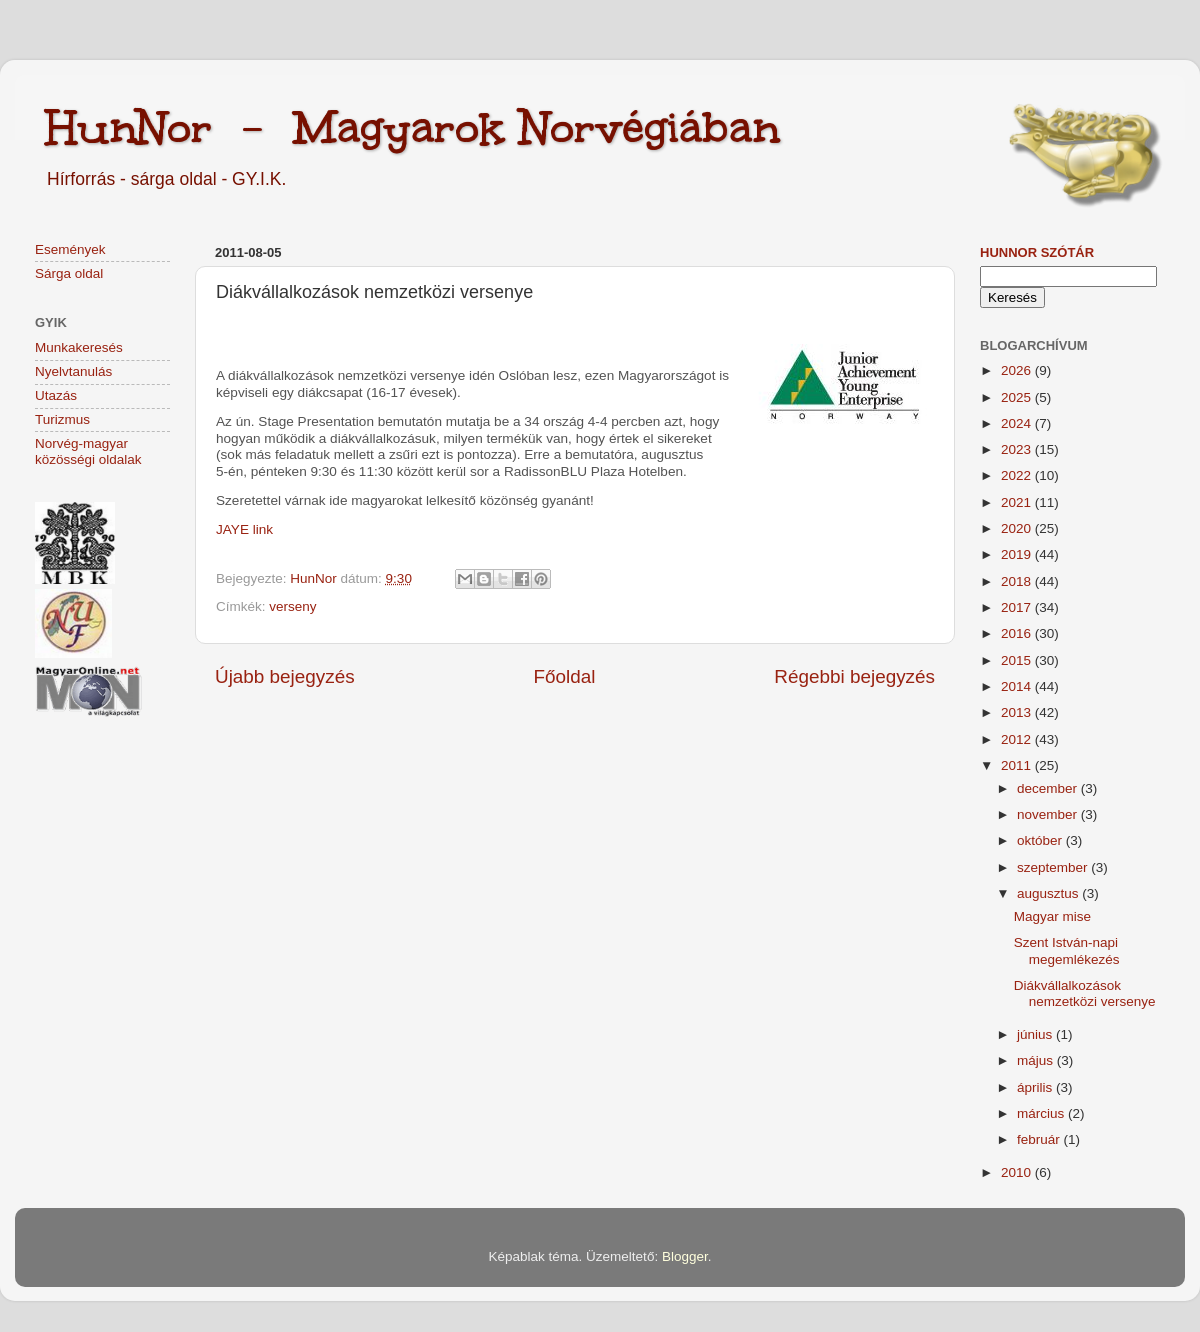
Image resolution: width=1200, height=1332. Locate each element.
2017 (1018, 607)
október (1041, 840)
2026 (1018, 370)
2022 (1018, 475)
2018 (1018, 581)
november (1049, 814)
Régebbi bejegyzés (854, 676)
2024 (1018, 423)
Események (70, 249)
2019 (1018, 554)
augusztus (1049, 893)
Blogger (685, 1256)
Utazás (56, 395)
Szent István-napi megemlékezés (1067, 950)
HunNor (315, 578)
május (1037, 1060)
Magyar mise (1052, 916)
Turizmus (62, 419)
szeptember (1054, 867)
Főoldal (565, 676)
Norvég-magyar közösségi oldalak (88, 451)
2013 (1018, 712)
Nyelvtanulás (73, 371)
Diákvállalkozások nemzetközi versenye (1085, 993)
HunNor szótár (1037, 252)
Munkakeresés (79, 347)
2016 (1018, 633)
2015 (1018, 660)
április (1036, 1087)
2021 (1018, 502)
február (1040, 1139)
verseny (292, 606)
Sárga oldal (69, 273)
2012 (1018, 739)
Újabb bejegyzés (285, 676)
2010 (1018, 1172)
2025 (1018, 397)
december (1049, 788)
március (1042, 1113)
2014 (1018, 686)
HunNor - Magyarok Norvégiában (412, 127)
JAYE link (244, 529)
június (1036, 1034)
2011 (1018, 765)
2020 (1018, 528)
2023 (1018, 449)
